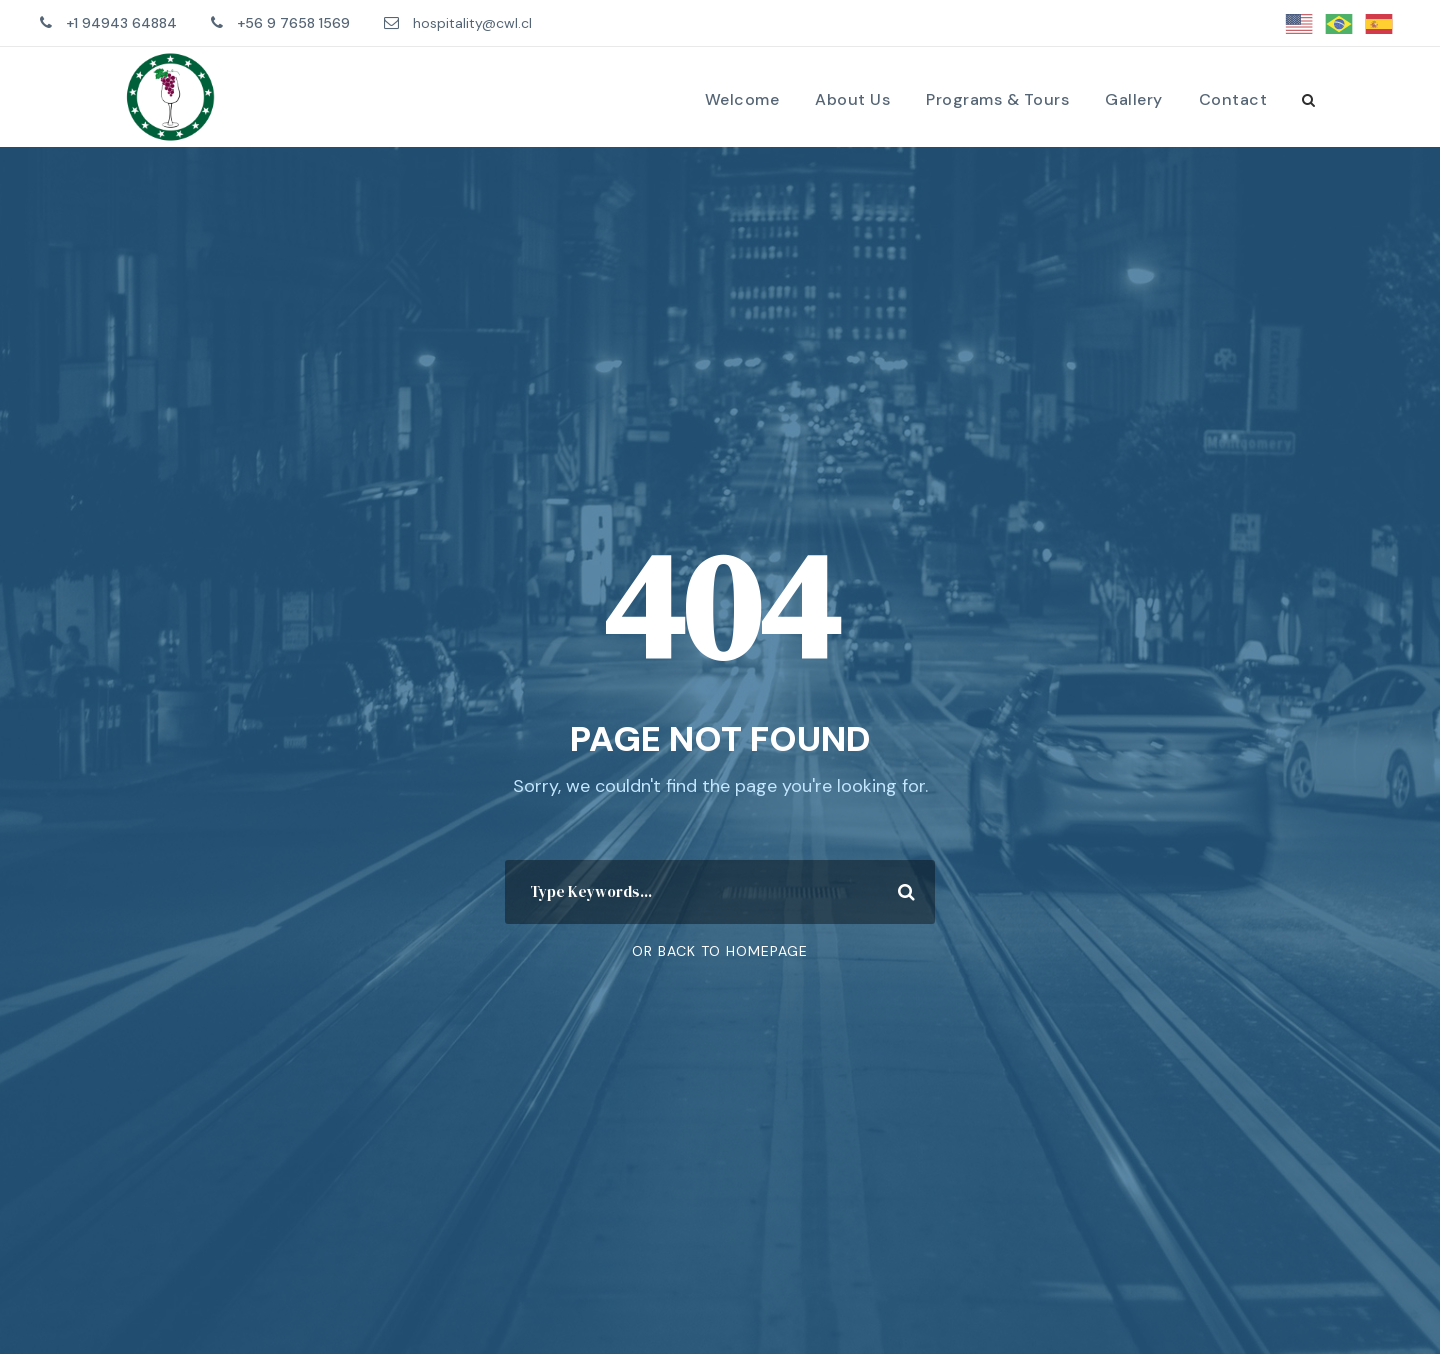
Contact (1233, 99)
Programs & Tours (997, 99)
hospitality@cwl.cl (472, 23)
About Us (852, 99)
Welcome (742, 99)
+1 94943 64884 (121, 23)
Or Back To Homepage (720, 951)
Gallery (1134, 99)
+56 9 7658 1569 (293, 23)
